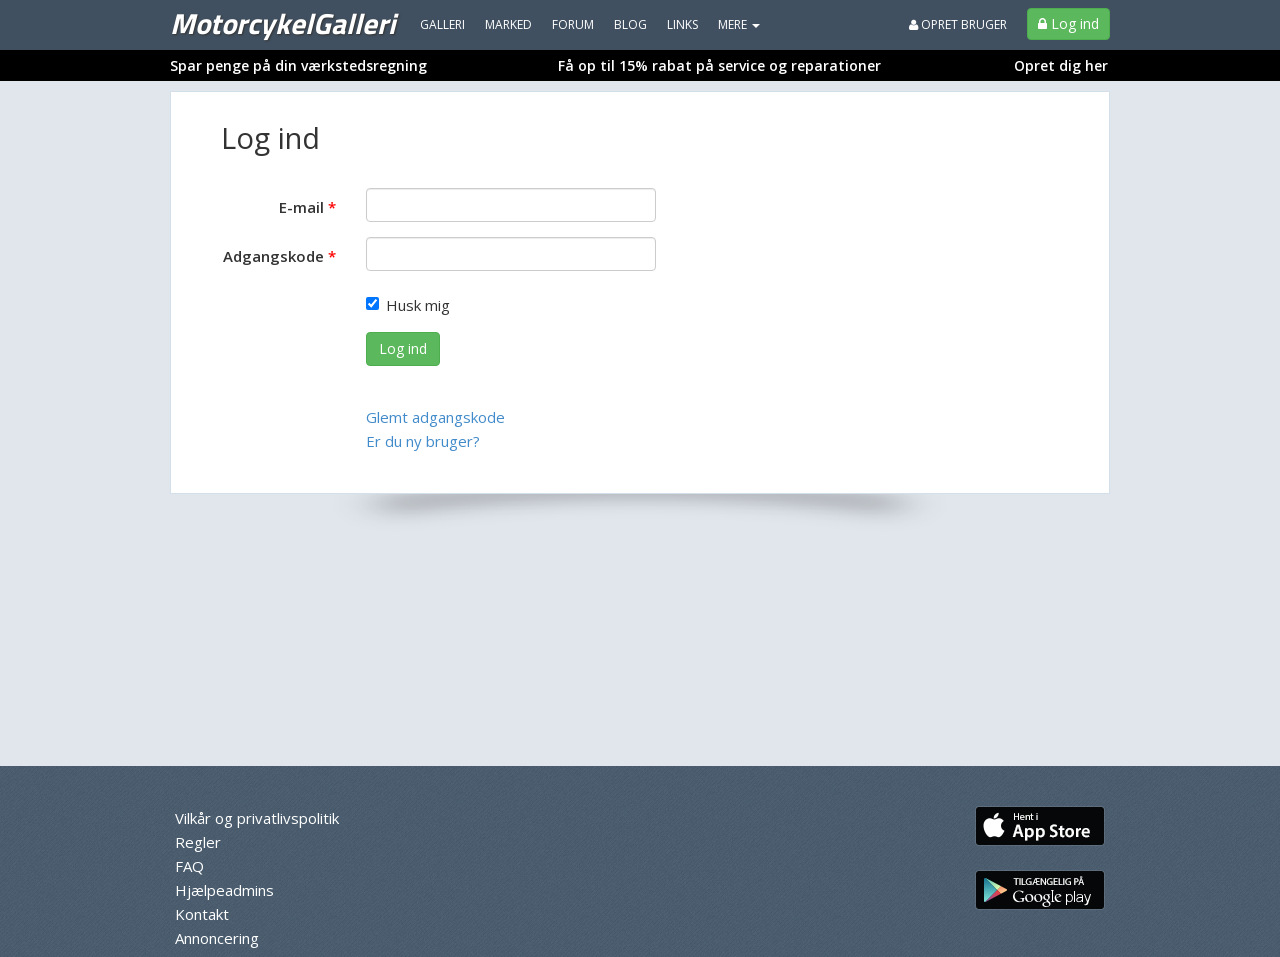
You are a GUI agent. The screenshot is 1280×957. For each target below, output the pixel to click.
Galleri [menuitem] (442, 24)
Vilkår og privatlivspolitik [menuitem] (257, 818)
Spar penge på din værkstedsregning (298, 65)
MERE (739, 24)
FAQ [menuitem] (189, 866)
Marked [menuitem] (508, 24)
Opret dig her (1061, 65)
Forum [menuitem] (573, 24)
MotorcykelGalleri (282, 23)
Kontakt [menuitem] (202, 914)
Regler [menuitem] (198, 842)
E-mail (301, 207)
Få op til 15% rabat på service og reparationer (719, 65)
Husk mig (408, 305)
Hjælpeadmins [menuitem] (224, 890)
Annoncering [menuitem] (217, 938)
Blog (630, 24)
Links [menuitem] (682, 24)
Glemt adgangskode (435, 417)
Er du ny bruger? (423, 441)
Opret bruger (958, 24)
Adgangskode (273, 256)
